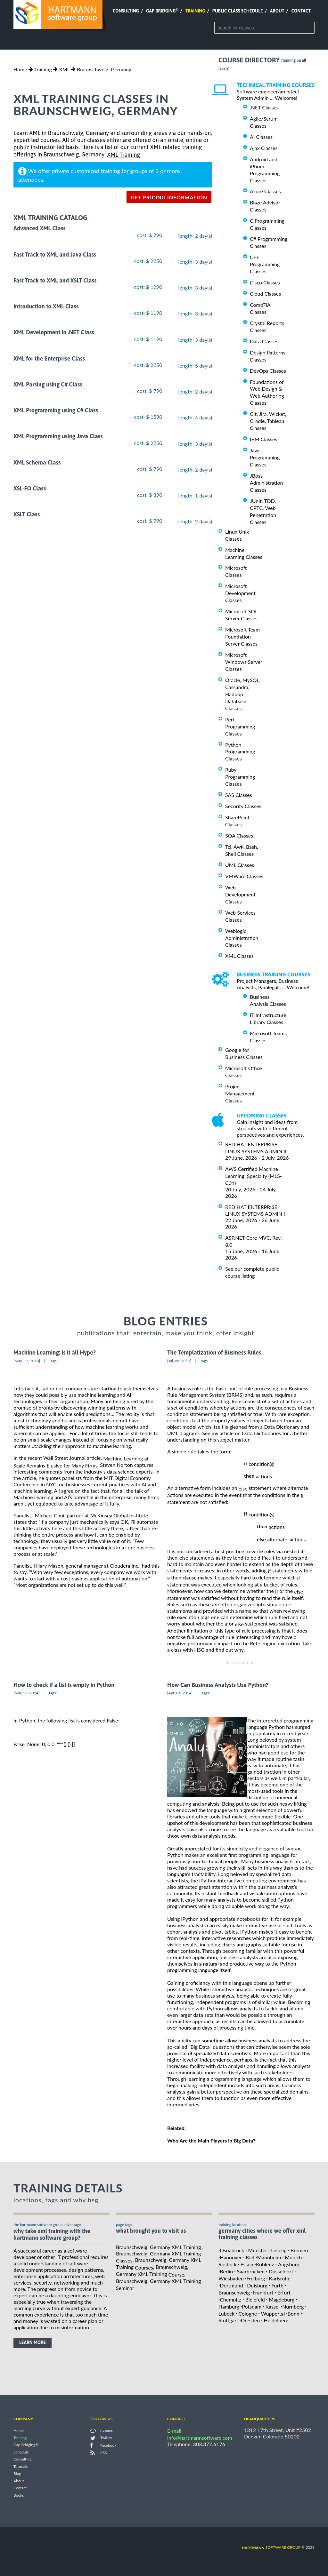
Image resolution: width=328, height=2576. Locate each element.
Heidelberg (276, 2320)
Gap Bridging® (25, 2445)
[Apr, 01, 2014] (180, 1692)
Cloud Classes (265, 293)
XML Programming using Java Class (58, 436)
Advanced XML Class (39, 228)
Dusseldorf (281, 2271)
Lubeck (226, 2313)
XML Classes (239, 956)
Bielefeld (255, 2299)
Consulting (126, 10)
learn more (32, 2342)
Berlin (226, 2271)
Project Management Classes (240, 1093)
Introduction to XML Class (45, 306)
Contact (301, 10)
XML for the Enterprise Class (49, 358)
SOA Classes (239, 835)
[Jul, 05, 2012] (179, 1360)
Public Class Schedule (237, 10)
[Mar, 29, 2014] (26, 1692)
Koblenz (265, 2264)
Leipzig (278, 2250)
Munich (293, 2257)
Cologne (247, 2313)
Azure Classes (265, 191)
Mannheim (269, 2257)
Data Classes (264, 341)
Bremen (299, 2250)
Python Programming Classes (240, 751)
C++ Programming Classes (265, 264)
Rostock (227, 2264)
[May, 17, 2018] (26, 1360)
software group (271, 2547)
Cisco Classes (265, 282)
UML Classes (239, 865)
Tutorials (20, 2466)
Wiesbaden (231, 2278)
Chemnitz (230, 2299)
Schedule (21, 2452)
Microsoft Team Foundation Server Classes (242, 636)
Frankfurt (262, 2292)
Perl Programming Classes (240, 726)
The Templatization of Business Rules (214, 1352)
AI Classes (261, 137)
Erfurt (284, 2292)
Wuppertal (273, 2313)
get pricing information (169, 197)
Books (18, 2495)
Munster (257, 2250)
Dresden (250, 2320)
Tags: (53, 1360)
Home (20, 69)
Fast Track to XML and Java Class (54, 254)
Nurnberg (293, 2306)
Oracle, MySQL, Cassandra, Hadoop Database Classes (242, 694)
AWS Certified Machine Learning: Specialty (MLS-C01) (253, 1176)
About (277, 10)
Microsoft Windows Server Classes (243, 662)
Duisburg (257, 2285)
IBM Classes (263, 439)
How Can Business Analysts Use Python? (217, 1685)
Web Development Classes (240, 894)
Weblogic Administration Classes (241, 938)
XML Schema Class (37, 462)
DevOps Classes (268, 371)
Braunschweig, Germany (104, 69)
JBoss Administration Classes (266, 483)
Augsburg (288, 2264)
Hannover (231, 2257)
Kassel (272, 2306)
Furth (277, 2285)
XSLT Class (26, 514)
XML (64, 69)
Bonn (293, 2313)
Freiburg (255, 2278)
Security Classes (243, 806)
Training (195, 10)
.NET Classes (264, 107)
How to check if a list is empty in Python (63, 1685)
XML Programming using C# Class (55, 410)
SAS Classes (238, 795)
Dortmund (231, 2285)
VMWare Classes (244, 876)
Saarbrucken (251, 2271)
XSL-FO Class (29, 488)
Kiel (250, 2257)
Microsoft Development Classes (240, 593)
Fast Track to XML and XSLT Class (55, 280)
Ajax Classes (263, 148)
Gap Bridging (162, 10)
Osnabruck (232, 2250)
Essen (246, 2264)
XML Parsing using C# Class (47, 384)
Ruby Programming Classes (240, 777)
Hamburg (228, 2306)
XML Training (123, 154)
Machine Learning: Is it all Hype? (54, 1352)
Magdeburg (281, 2299)
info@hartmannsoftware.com (199, 2438)
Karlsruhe (280, 2278)
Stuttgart (228, 2320)
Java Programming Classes (265, 457)
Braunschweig (234, 2292)
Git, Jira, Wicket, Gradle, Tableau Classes (268, 421)
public (21, 147)
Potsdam (251, 2306)
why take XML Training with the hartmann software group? (51, 2234)
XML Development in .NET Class (53, 332)
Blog (17, 2473)
